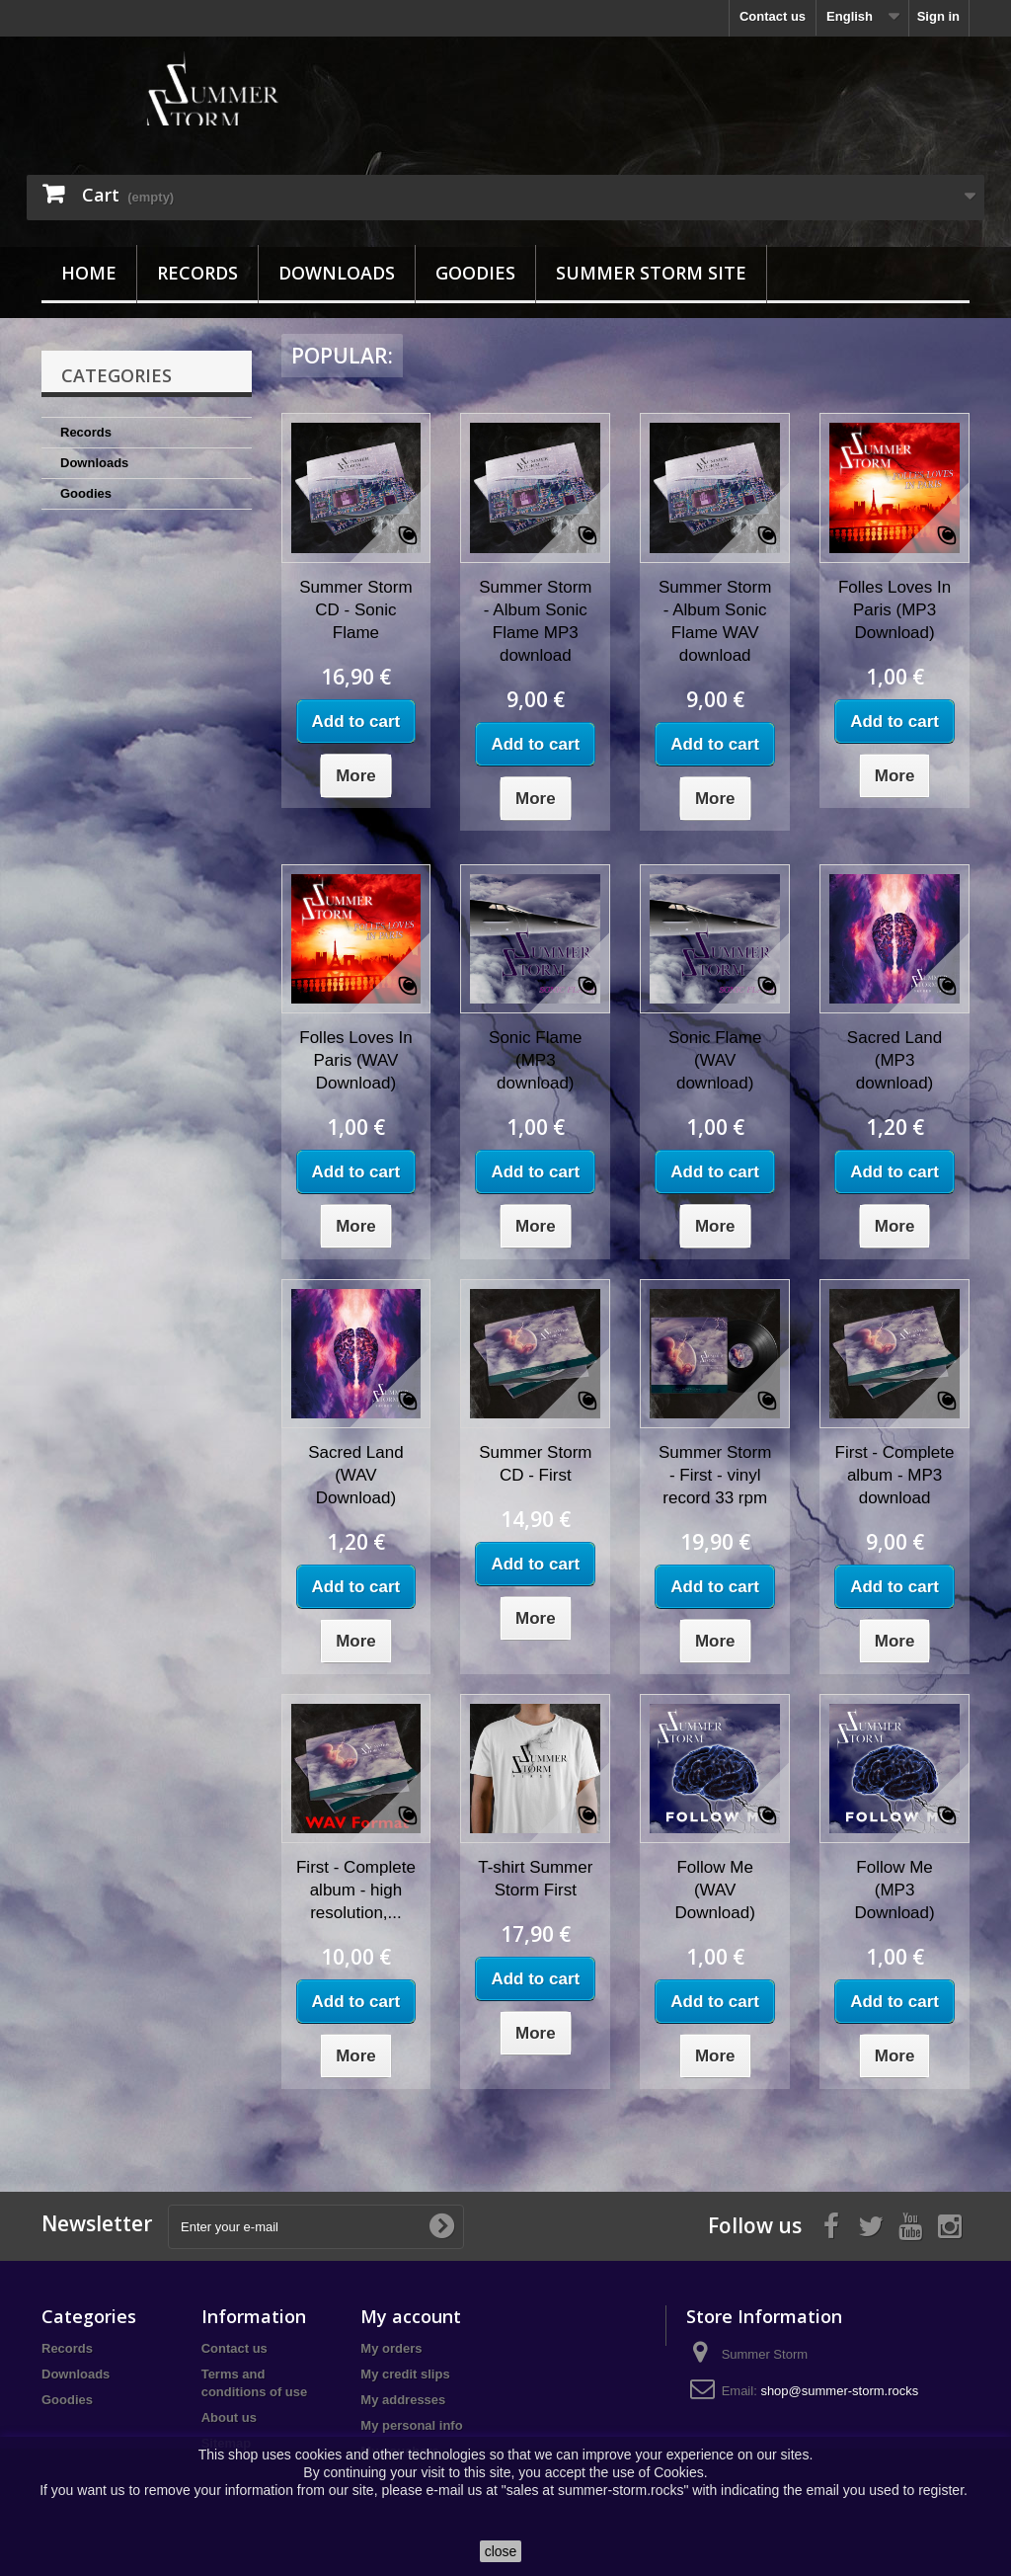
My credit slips (404, 2374)
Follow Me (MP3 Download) (894, 1890)
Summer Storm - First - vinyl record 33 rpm (715, 1475)
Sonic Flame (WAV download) (714, 1060)
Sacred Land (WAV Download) (355, 1475)
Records (197, 272)
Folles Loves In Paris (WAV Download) (355, 1060)
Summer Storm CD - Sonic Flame (355, 610)
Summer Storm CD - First (535, 1464)
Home (89, 272)
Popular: (342, 355)
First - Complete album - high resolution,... (356, 1890)
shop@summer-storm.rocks (839, 2390)
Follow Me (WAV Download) (715, 1890)
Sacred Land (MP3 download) (894, 1060)
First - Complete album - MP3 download (895, 1475)
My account (410, 2316)
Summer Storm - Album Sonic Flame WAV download (715, 621)
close (501, 2551)
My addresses (402, 2399)
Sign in (938, 16)
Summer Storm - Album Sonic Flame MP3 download (535, 621)
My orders (391, 2348)
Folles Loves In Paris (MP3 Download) (894, 610)
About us (229, 2417)
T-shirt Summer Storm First (535, 1878)
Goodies (475, 272)
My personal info (411, 2425)
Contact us (772, 16)
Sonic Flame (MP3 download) (535, 1060)
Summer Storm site (651, 272)
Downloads (336, 272)
